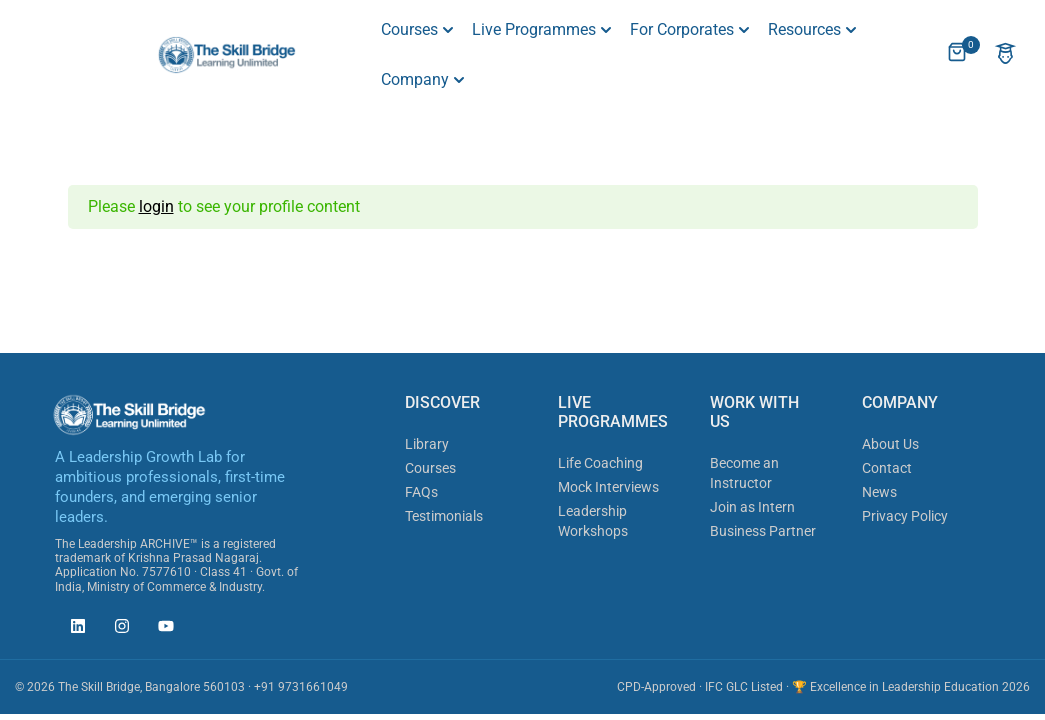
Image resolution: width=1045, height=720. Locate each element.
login (156, 206)
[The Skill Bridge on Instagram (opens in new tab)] (117, 629)
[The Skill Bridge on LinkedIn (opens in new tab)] (73, 629)
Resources (804, 29)
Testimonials (444, 516)
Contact (887, 468)
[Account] (1005, 55)
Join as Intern (752, 507)
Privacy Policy (905, 516)
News (879, 492)
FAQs (421, 492)
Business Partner (763, 531)
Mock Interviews (608, 487)
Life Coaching (600, 463)
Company (415, 79)
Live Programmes (534, 29)
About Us (890, 444)
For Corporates (682, 29)
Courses (409, 29)
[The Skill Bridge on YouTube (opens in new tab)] (161, 629)
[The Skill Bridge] (226, 53)
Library (427, 444)
